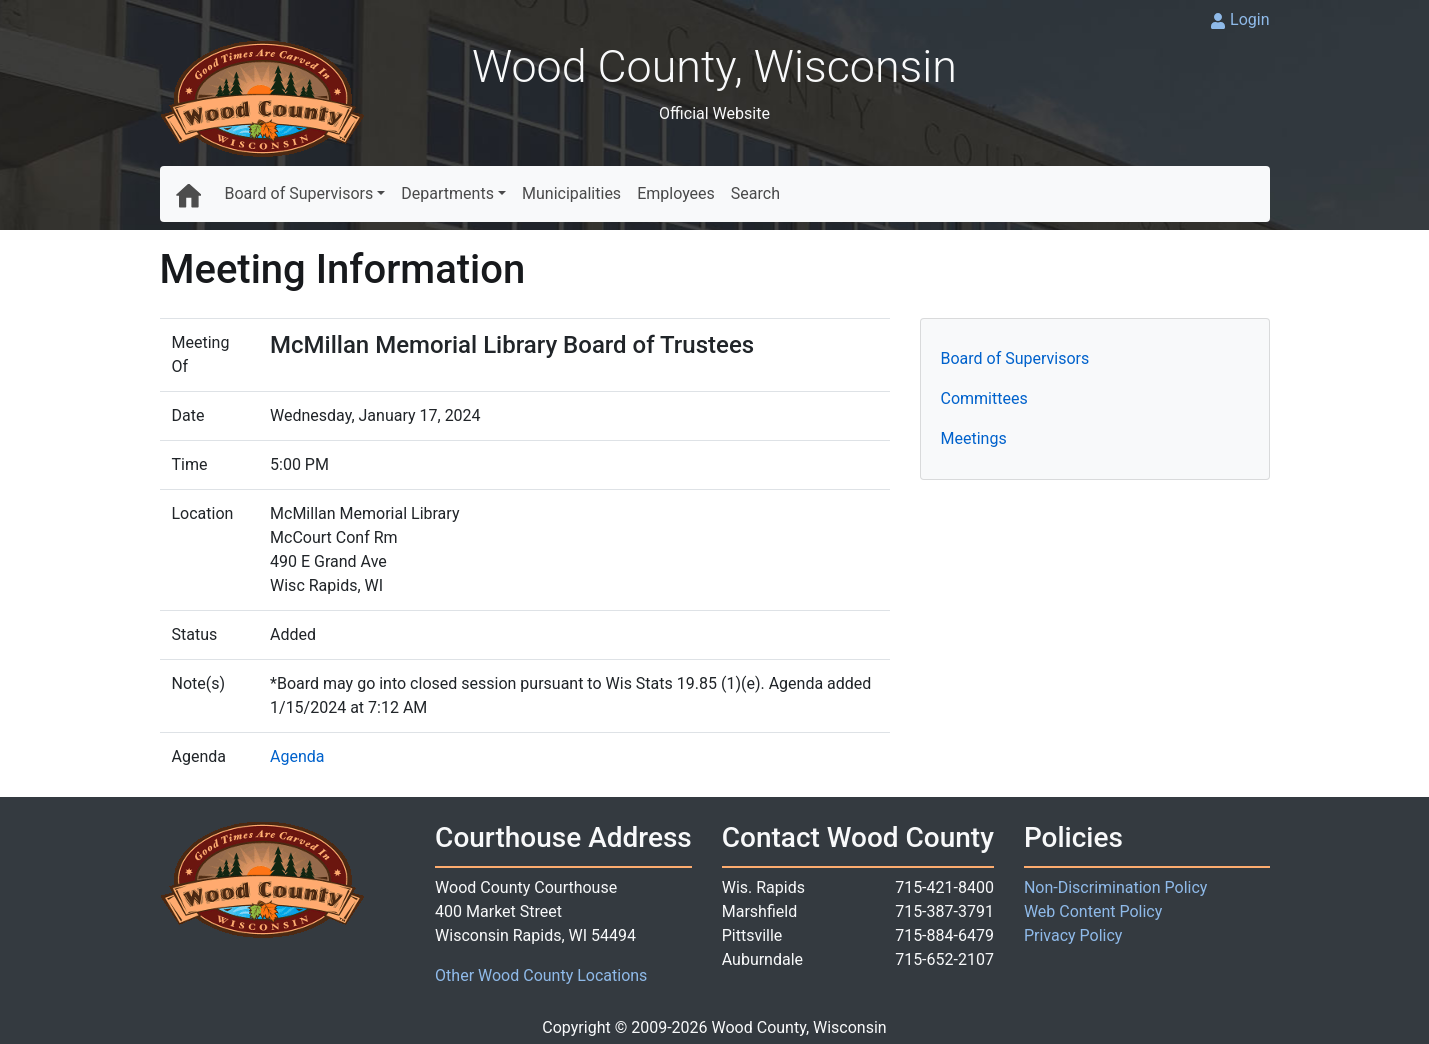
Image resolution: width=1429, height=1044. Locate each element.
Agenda (297, 756)
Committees (984, 398)
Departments (447, 193)
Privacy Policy (1073, 935)
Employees (676, 193)
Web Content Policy (1093, 911)
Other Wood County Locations (541, 975)
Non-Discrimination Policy (1116, 887)
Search (755, 193)
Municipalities (571, 193)
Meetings (974, 438)
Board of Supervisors (299, 193)
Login (1249, 19)
